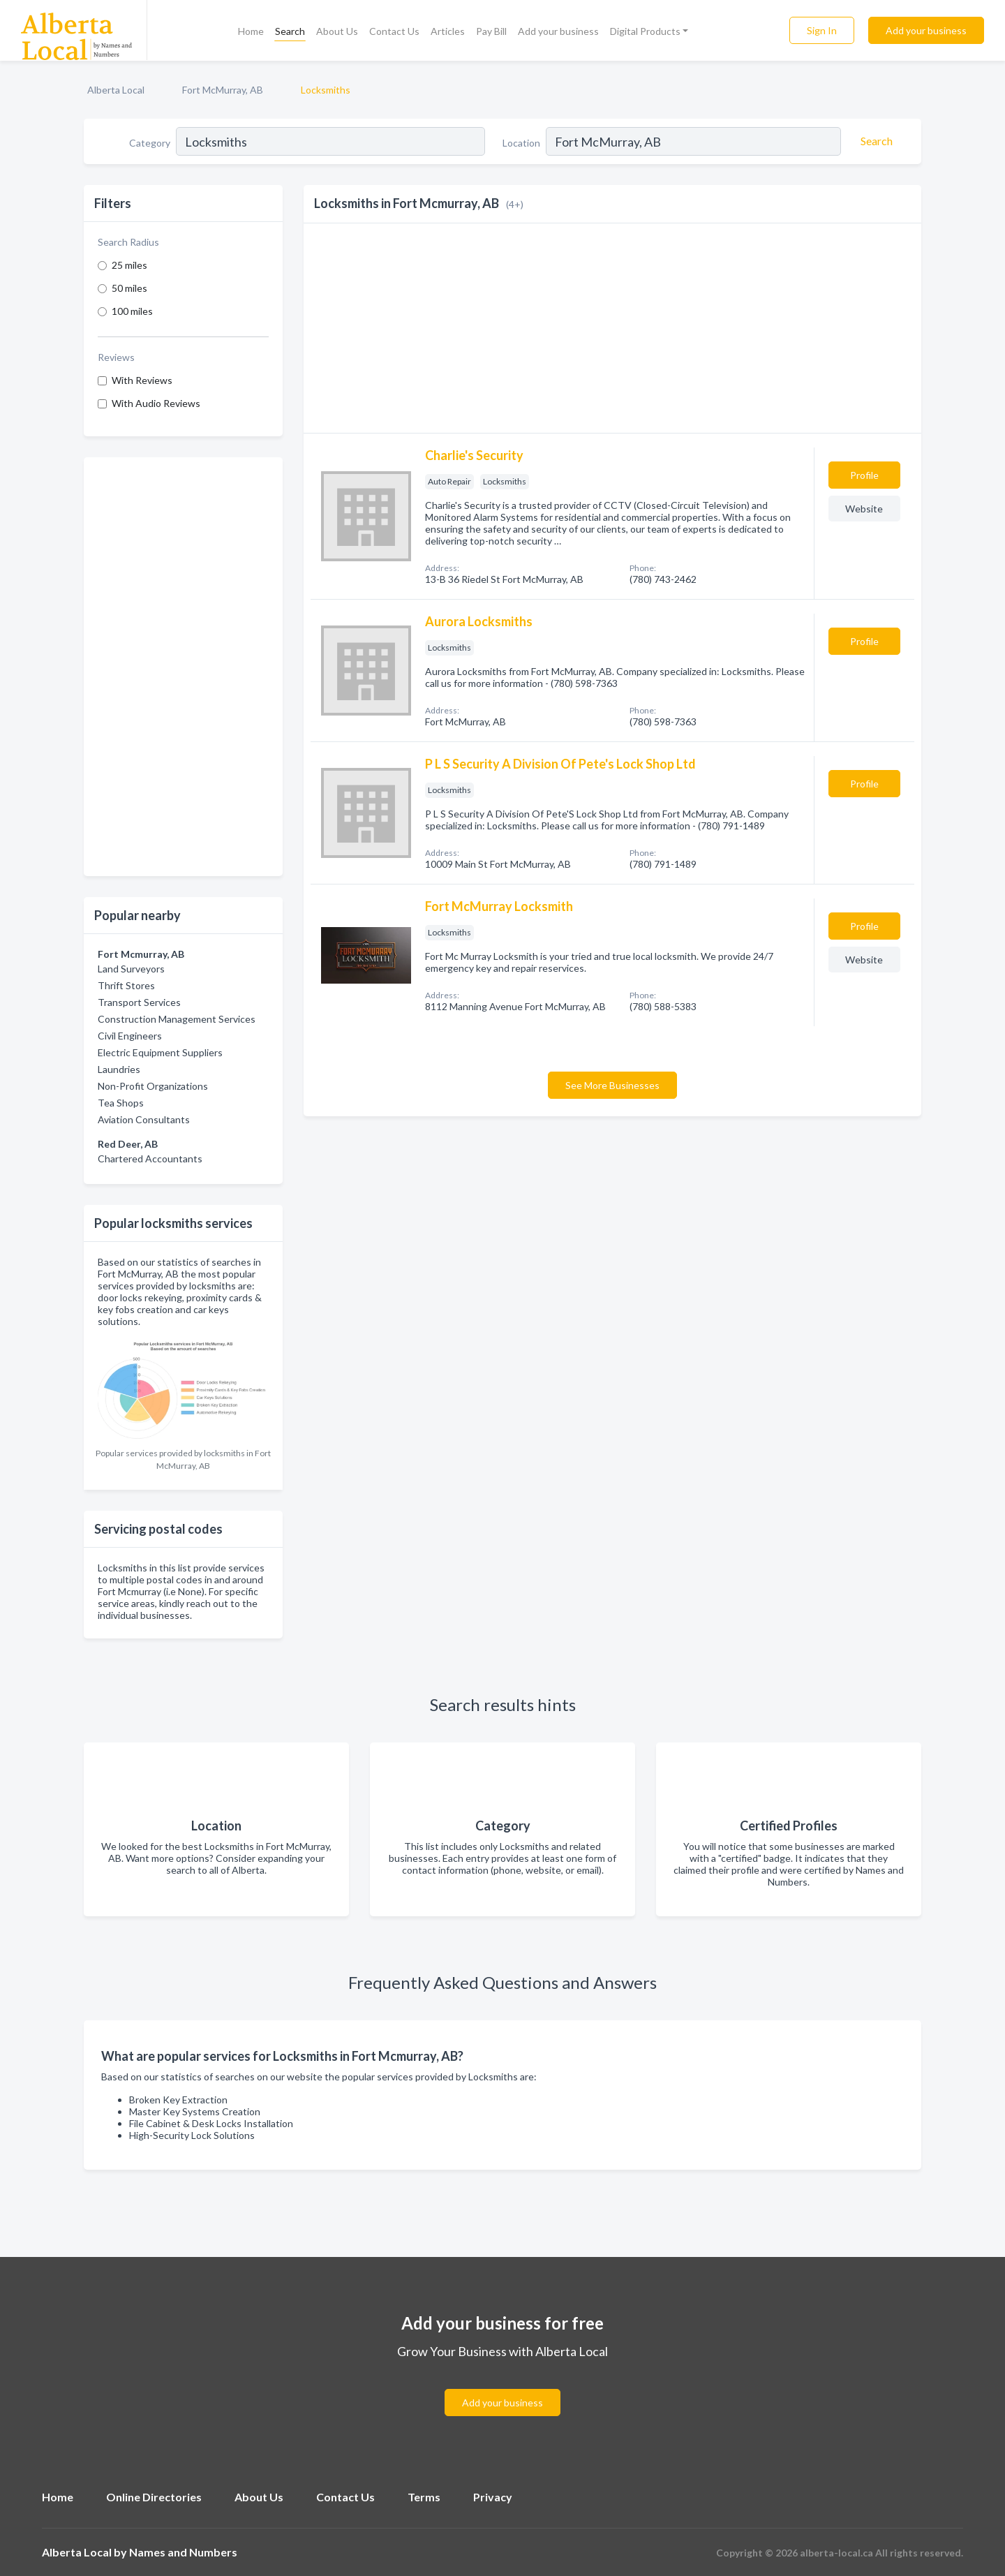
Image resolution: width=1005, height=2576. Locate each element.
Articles (448, 31)
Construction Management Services (176, 1019)
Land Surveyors (131, 969)
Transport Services (139, 1002)
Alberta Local (115, 90)
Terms (424, 2496)
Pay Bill (491, 31)
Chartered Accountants (150, 1158)
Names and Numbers (183, 2552)
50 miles (129, 288)
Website (864, 509)
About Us (337, 31)
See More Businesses (612, 1085)
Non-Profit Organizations (153, 1086)
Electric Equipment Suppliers (160, 1052)
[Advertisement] (183, 666)
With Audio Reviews (156, 403)
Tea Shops (121, 1103)
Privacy (492, 2496)
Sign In (822, 30)
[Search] (874, 141)
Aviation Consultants (144, 1119)
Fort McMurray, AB (222, 90)
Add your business (558, 31)
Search (290, 31)
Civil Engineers (130, 1036)
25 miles (129, 265)
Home (251, 31)
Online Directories (154, 2496)
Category (149, 143)
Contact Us (394, 31)
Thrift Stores (126, 985)
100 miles (132, 311)
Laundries (119, 1069)
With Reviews (142, 380)
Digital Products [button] (645, 31)
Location (521, 143)
